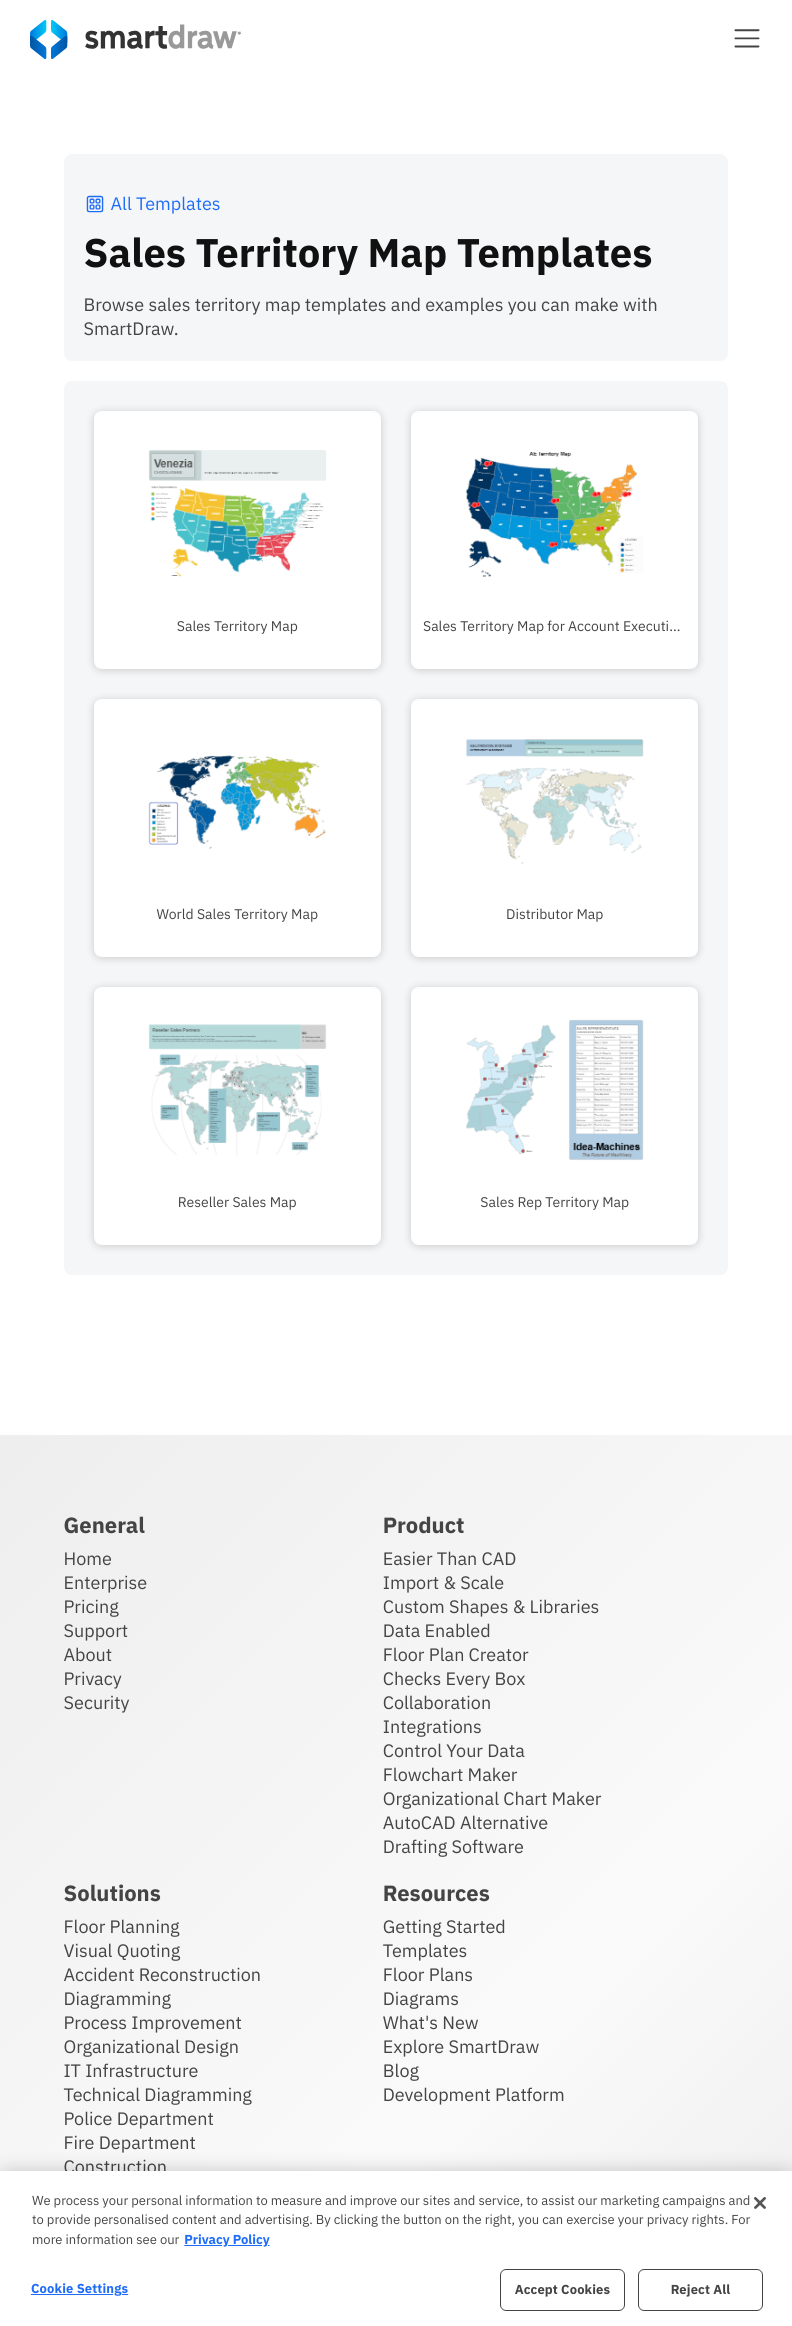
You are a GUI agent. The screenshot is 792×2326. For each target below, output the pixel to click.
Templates (425, 1950)
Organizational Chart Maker (492, 1798)
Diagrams (421, 1998)
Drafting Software (453, 1846)
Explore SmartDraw (461, 2046)
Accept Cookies (562, 2289)
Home (88, 1558)
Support (96, 1630)
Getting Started (444, 1926)
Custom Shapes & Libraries (491, 1606)
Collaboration (437, 1702)
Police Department (139, 2118)
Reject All (701, 2289)
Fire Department (130, 2142)
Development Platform (474, 2094)
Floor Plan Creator (456, 1654)
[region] (396, 2248)
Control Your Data (454, 1750)
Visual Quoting (122, 1950)
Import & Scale (443, 1582)
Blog (401, 2070)
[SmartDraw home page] (135, 39)
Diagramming (118, 1998)
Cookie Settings (79, 2288)
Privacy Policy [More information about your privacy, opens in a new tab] (226, 2239)
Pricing (91, 1606)
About (88, 1654)
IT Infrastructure (131, 2070)
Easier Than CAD (450, 1558)
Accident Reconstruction (163, 1974)
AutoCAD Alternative (465, 1822)
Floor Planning (122, 1926)
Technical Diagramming (158, 2094)
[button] (747, 38)
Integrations (432, 1726)
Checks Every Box (454, 1678)
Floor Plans (428, 1974)
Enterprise (106, 1582)
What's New (431, 2022)
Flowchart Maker (450, 1774)
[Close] (760, 2203)
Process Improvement (153, 2022)
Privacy (93, 1678)
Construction (115, 2166)
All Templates (152, 203)
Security (97, 1702)
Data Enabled (437, 1630)
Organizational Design (152, 2046)
